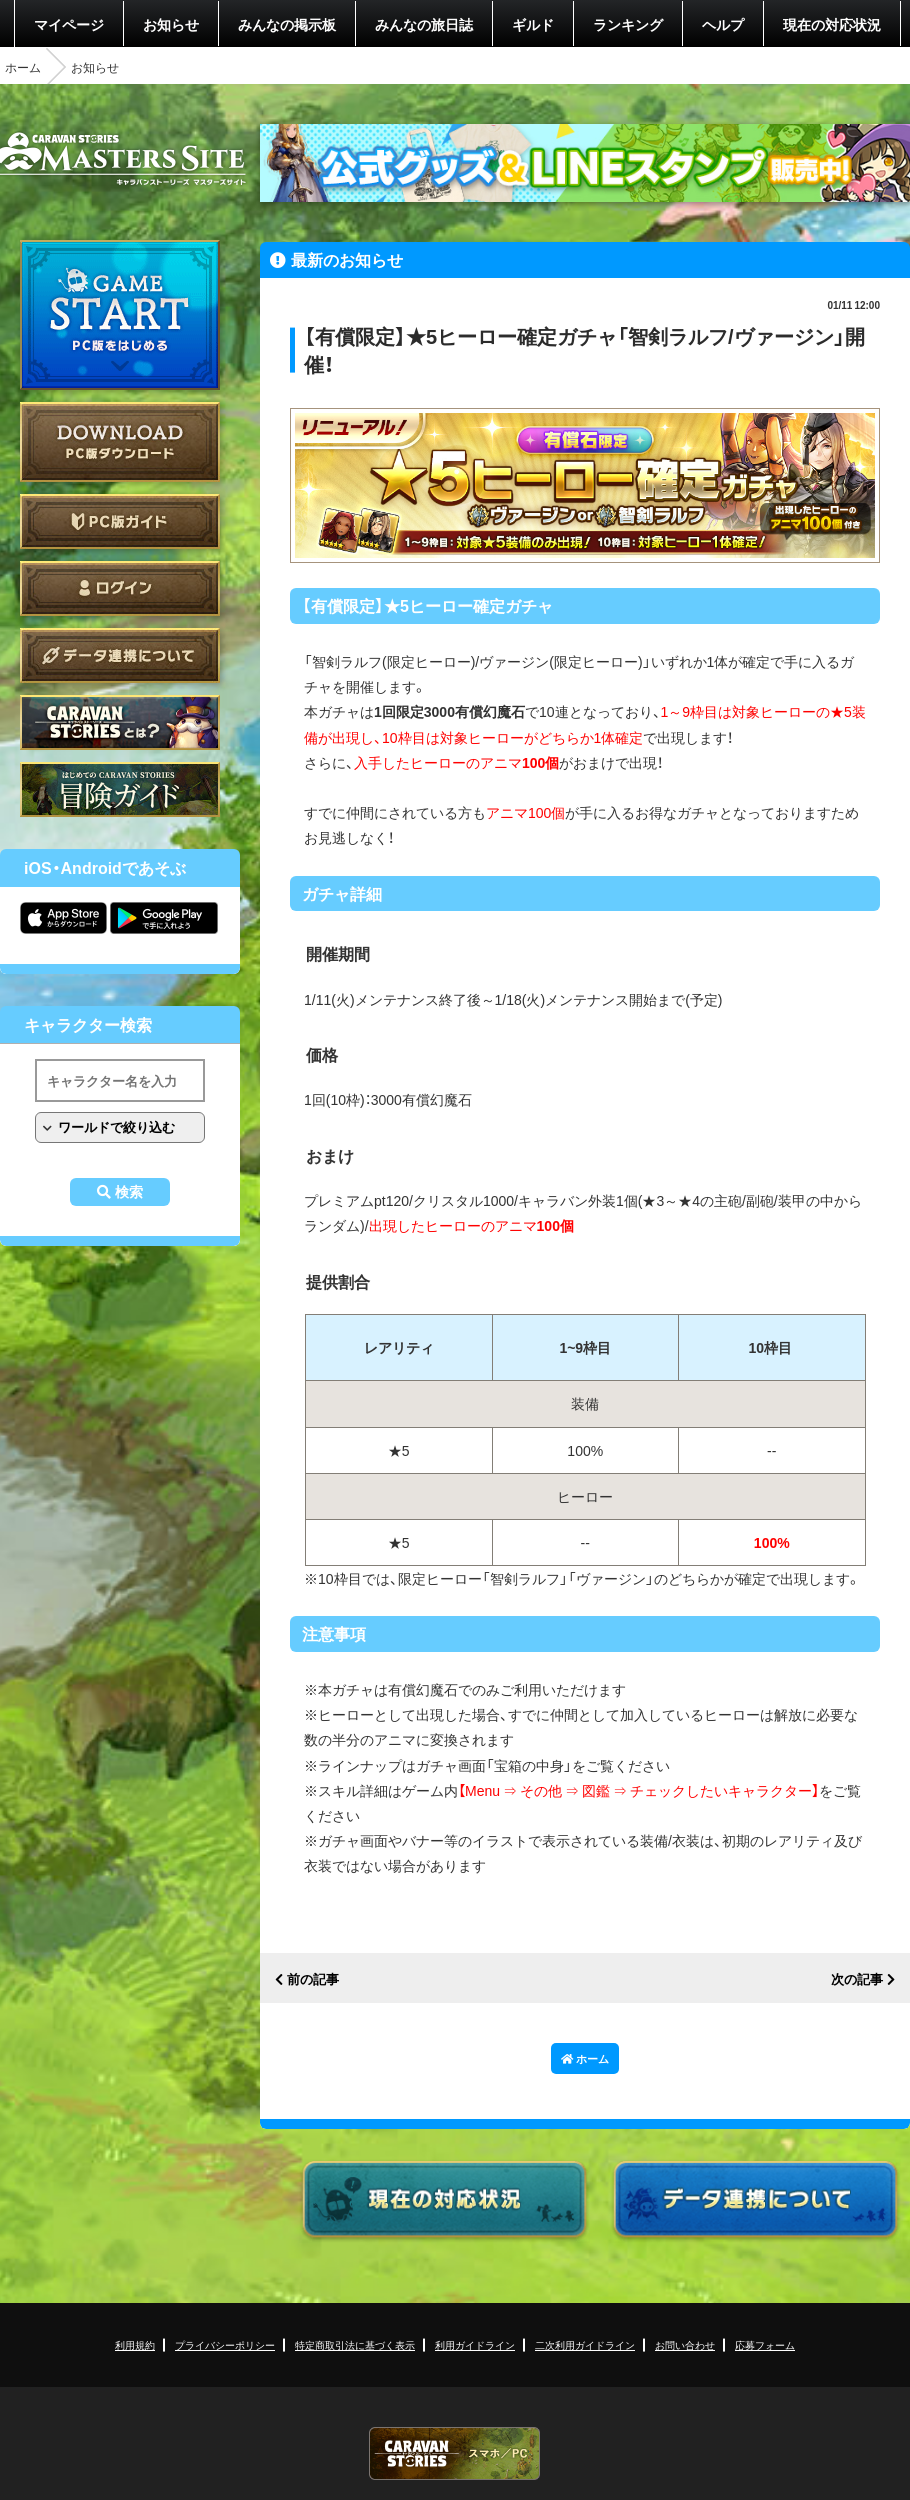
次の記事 (857, 1979)
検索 (129, 1192)
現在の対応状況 (832, 24)
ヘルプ (723, 24)
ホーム (23, 67)
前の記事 (313, 1979)
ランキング (628, 24)
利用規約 (135, 2344)
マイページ (69, 24)
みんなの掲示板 (287, 24)
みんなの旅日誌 (424, 24)
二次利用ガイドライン (585, 2344)
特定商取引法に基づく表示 (355, 2344)
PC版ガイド (120, 521)
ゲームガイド (120, 789)
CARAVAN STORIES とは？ (120, 722)
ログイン (120, 588)
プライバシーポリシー (225, 2344)
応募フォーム (765, 2344)
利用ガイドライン (475, 2344)
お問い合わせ (685, 2344)
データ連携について (120, 655)
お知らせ (171, 24)
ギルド (533, 24)
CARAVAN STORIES (455, 2453)
